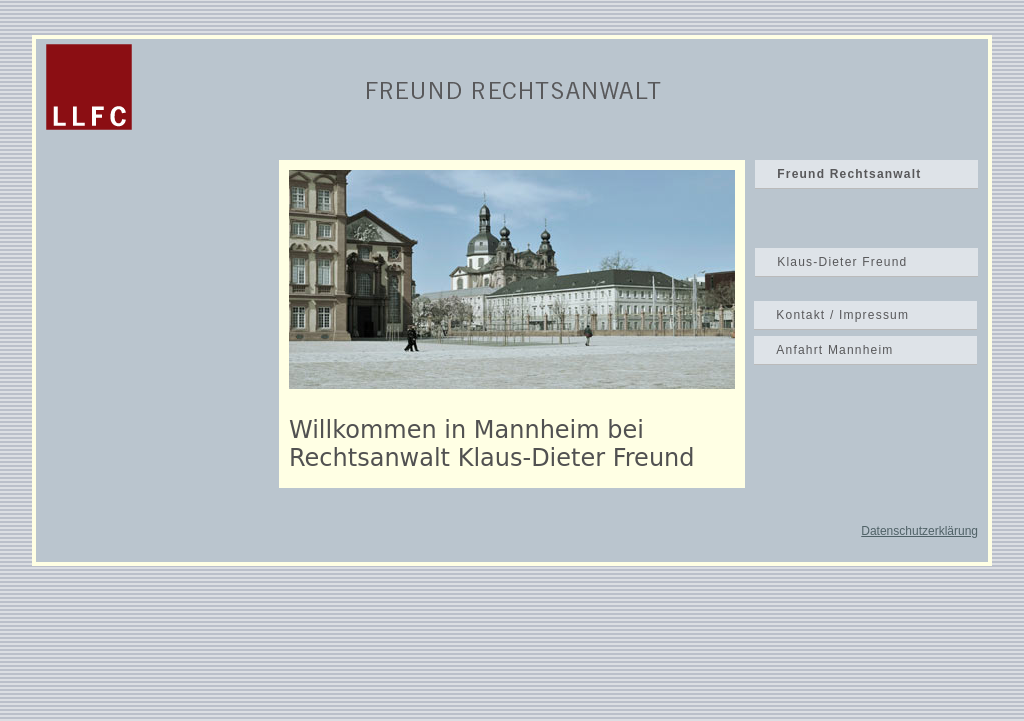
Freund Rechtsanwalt (849, 174)
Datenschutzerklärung (919, 531)
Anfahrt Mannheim (834, 350)
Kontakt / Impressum (842, 315)
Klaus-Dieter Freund (842, 262)
